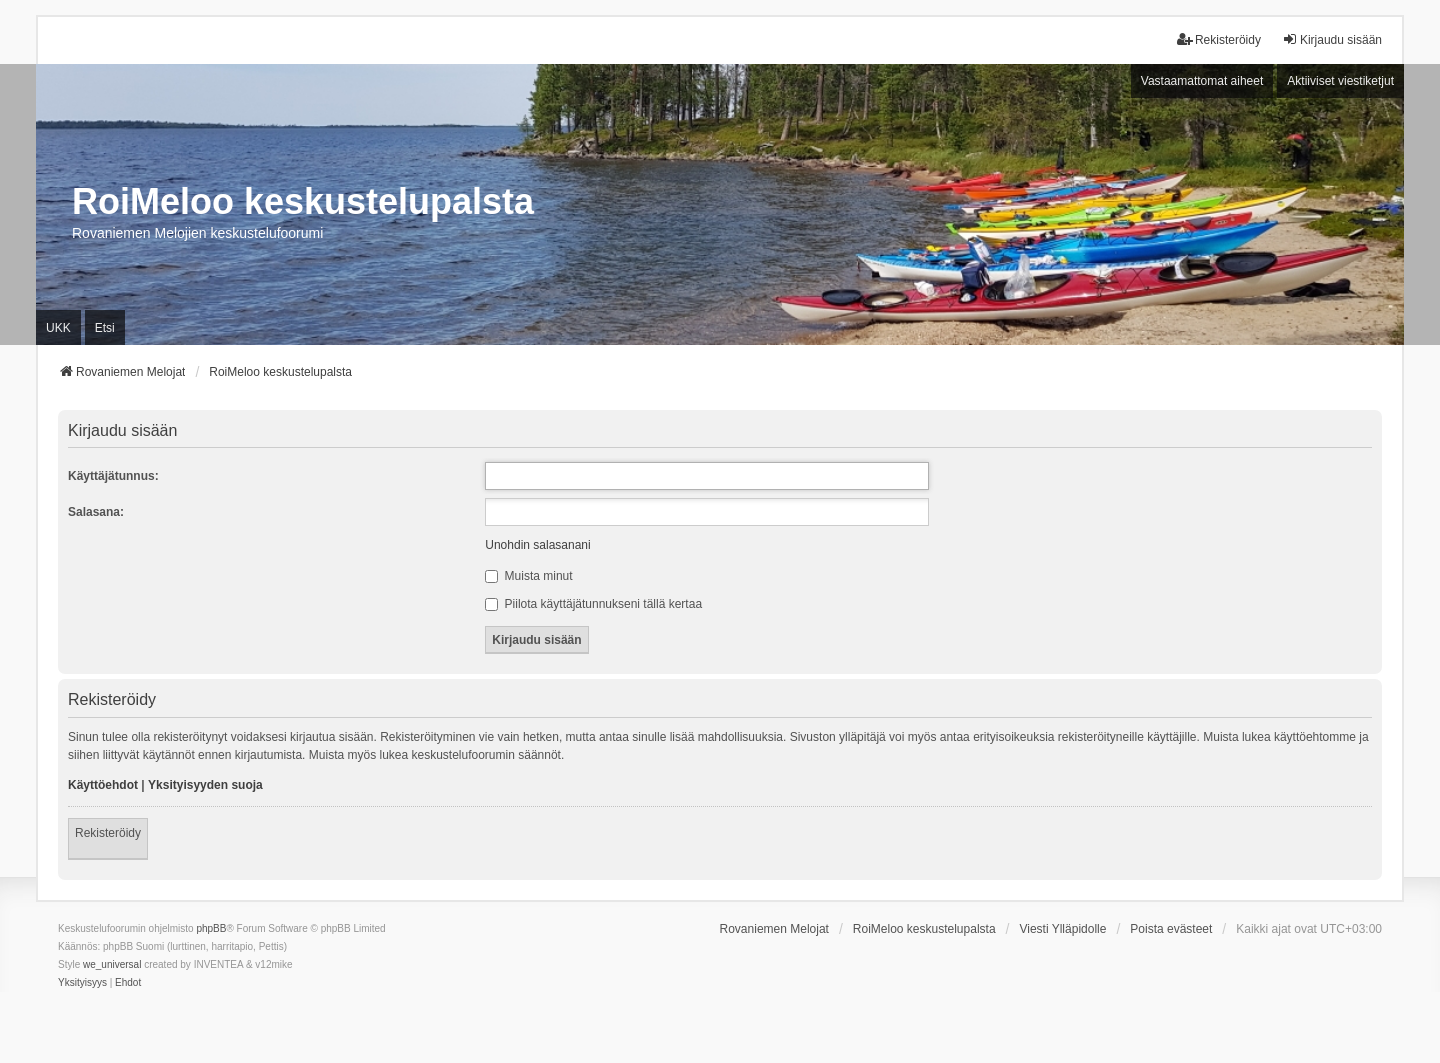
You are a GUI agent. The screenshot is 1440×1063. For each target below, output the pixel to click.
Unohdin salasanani (537, 545)
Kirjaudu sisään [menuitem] (1332, 39)
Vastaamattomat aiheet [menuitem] (1202, 81)
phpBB (211, 928)
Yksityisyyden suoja (205, 785)
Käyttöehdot (103, 785)
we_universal (112, 964)
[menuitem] (82, 983)
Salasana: (96, 512)
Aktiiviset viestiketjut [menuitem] (1340, 81)
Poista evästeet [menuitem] (1171, 929)
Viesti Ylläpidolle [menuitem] (1062, 929)
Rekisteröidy (108, 833)
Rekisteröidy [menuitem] (1219, 39)
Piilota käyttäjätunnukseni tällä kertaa (593, 604)
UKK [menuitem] (58, 328)
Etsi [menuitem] (105, 328)
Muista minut (528, 576)
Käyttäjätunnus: (113, 476)
